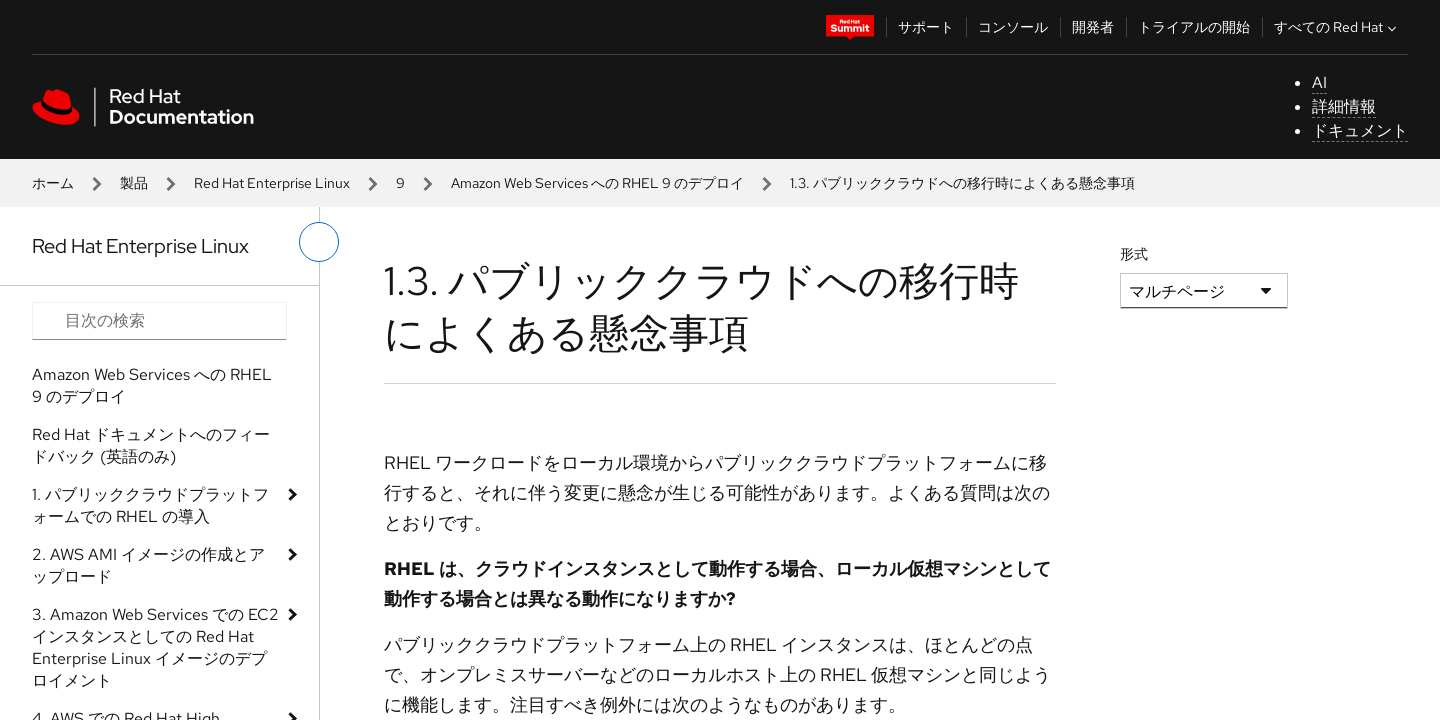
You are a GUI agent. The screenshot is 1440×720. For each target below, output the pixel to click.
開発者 (1093, 27)
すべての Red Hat (1337, 27)
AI (1319, 82)
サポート (926, 27)
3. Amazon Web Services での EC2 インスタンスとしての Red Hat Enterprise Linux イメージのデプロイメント (155, 647)
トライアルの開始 (1194, 27)
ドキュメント (1360, 130)
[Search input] (159, 321)
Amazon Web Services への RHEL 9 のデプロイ (597, 183)
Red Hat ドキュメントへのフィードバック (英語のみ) (151, 445)
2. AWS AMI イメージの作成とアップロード (148, 565)
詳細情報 (1344, 106)
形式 (1134, 254)
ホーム (53, 183)
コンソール (1013, 27)
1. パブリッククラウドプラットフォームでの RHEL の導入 (150, 505)
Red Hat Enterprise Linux (272, 183)
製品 (134, 183)
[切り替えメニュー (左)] (319, 242)
